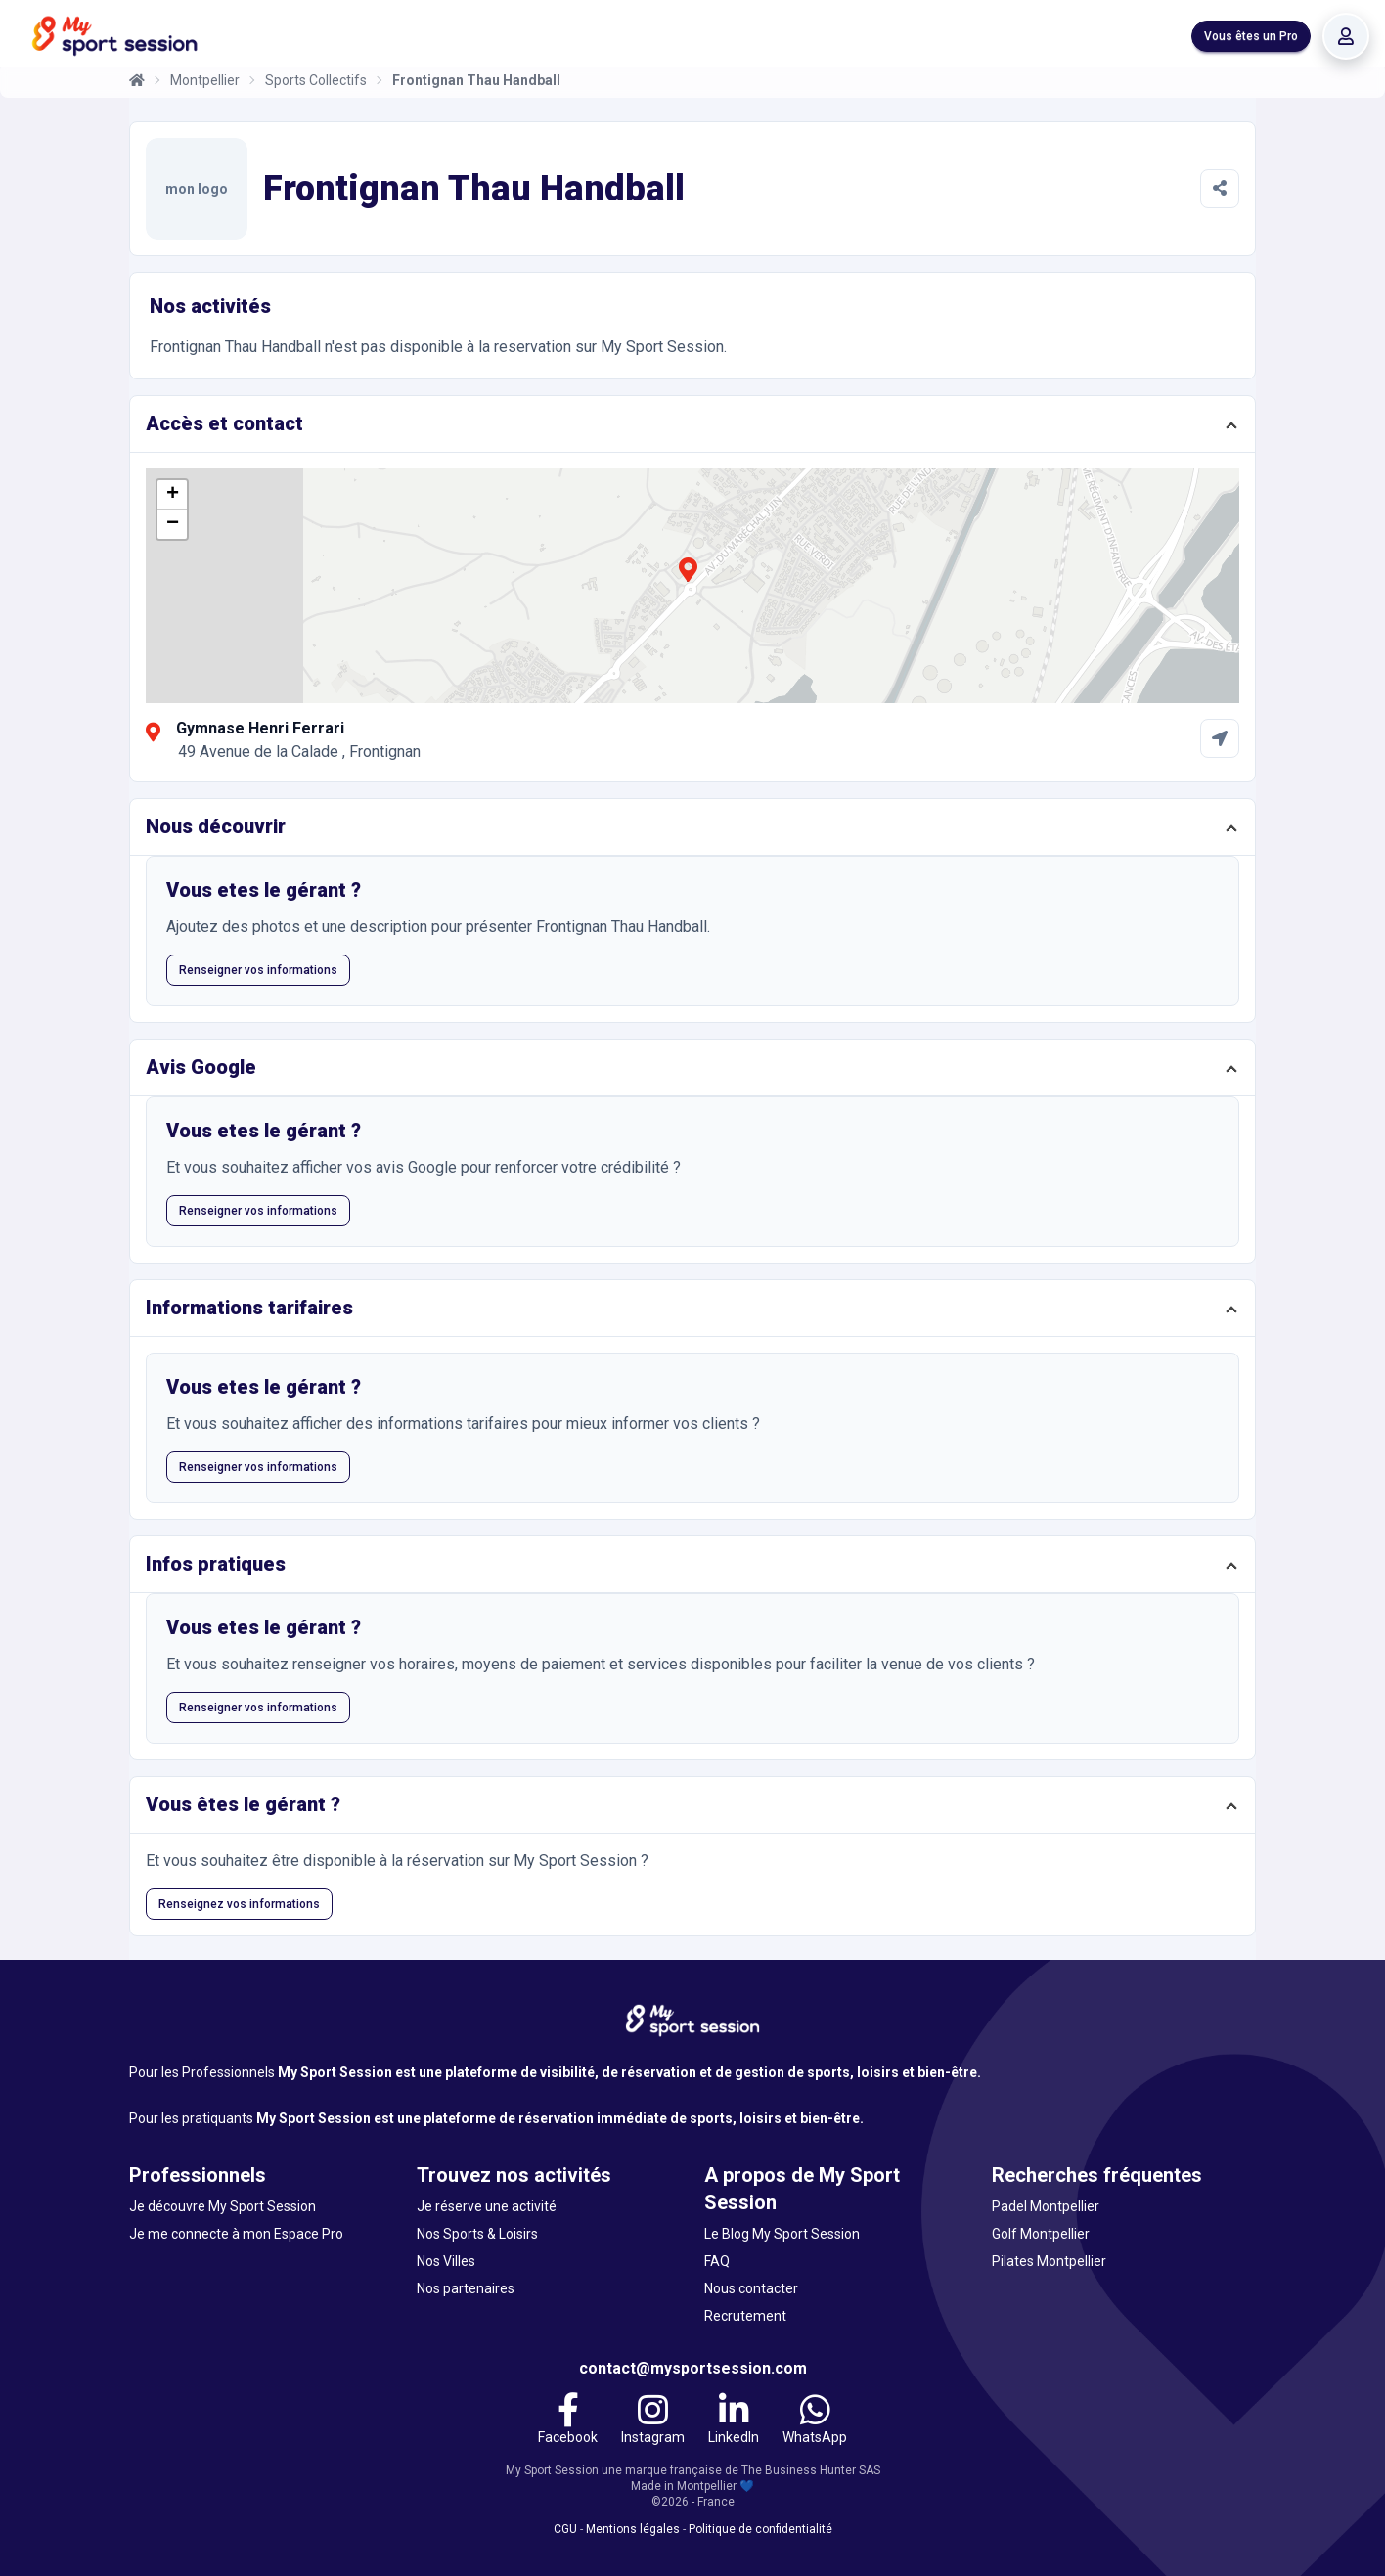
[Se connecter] (1345, 36)
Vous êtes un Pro (1251, 36)
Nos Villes (446, 2261)
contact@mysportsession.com (693, 2368)
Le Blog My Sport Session (782, 2234)
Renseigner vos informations (258, 970)
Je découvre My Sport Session (222, 2206)
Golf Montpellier (1041, 2234)
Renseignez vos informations (239, 1904)
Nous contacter (751, 2288)
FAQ (717, 2261)
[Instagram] (653, 2421)
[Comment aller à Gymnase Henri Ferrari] (1219, 738)
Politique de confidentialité (760, 2529)
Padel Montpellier (1045, 2206)
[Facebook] (568, 2421)
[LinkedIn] (733, 2421)
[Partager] (1219, 188)
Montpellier (205, 80)
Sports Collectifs (316, 80)
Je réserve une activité (487, 2206)
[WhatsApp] (814, 2421)
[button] (688, 581)
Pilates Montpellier (1049, 2261)
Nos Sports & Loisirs (477, 2234)
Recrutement (745, 2316)
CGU (565, 2529)
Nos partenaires (465, 2288)
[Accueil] (137, 80)
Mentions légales (633, 2529)
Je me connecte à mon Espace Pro (236, 2234)
